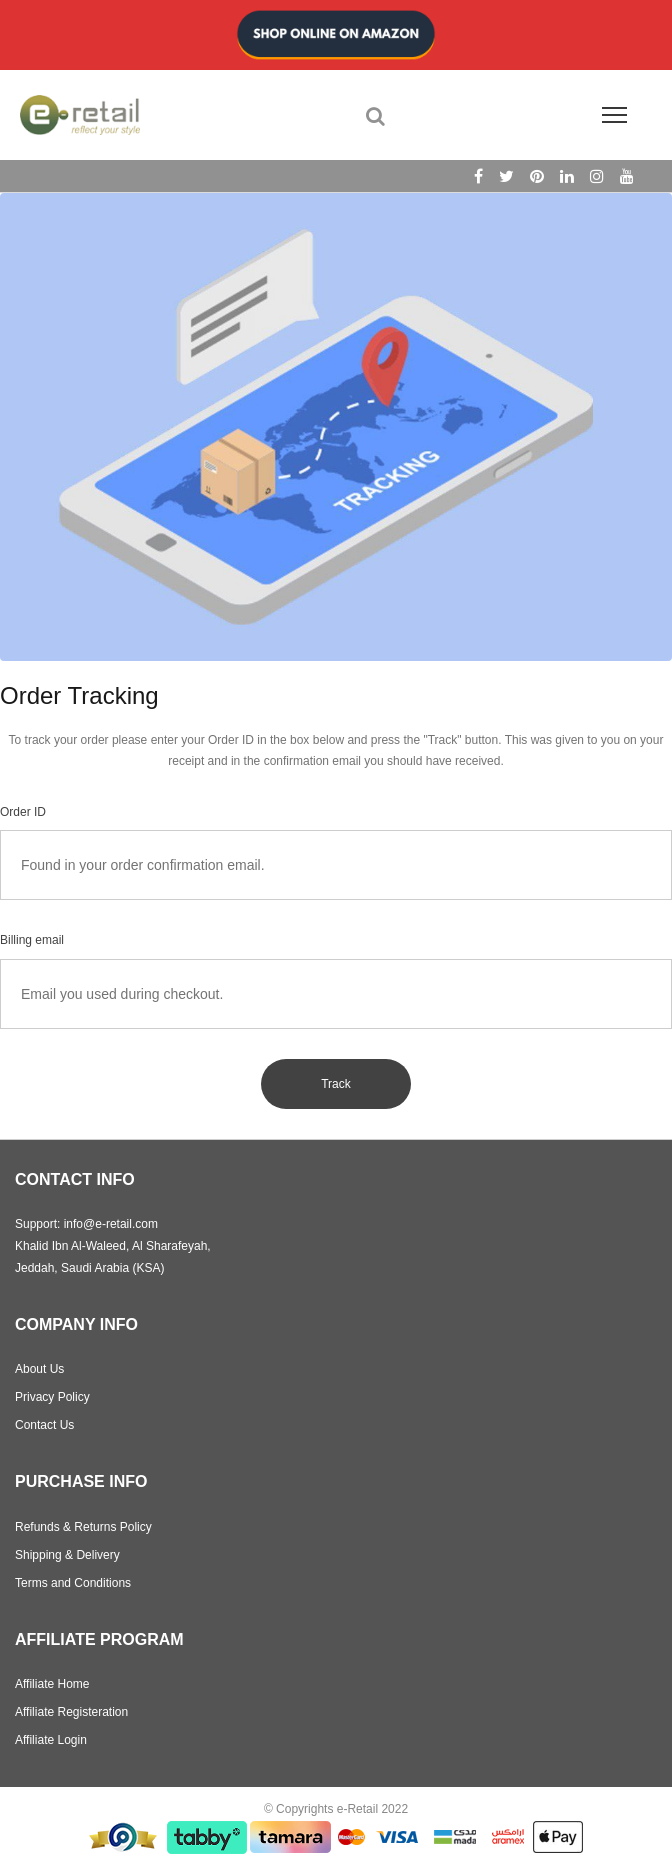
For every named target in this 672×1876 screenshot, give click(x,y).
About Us (39, 1369)
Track (336, 1084)
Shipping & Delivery (67, 1555)
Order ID (23, 812)
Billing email (32, 940)
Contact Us (44, 1425)
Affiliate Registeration (71, 1712)
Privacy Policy (52, 1397)
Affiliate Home (52, 1684)
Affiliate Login (51, 1740)
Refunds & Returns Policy (83, 1527)
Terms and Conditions (73, 1583)
